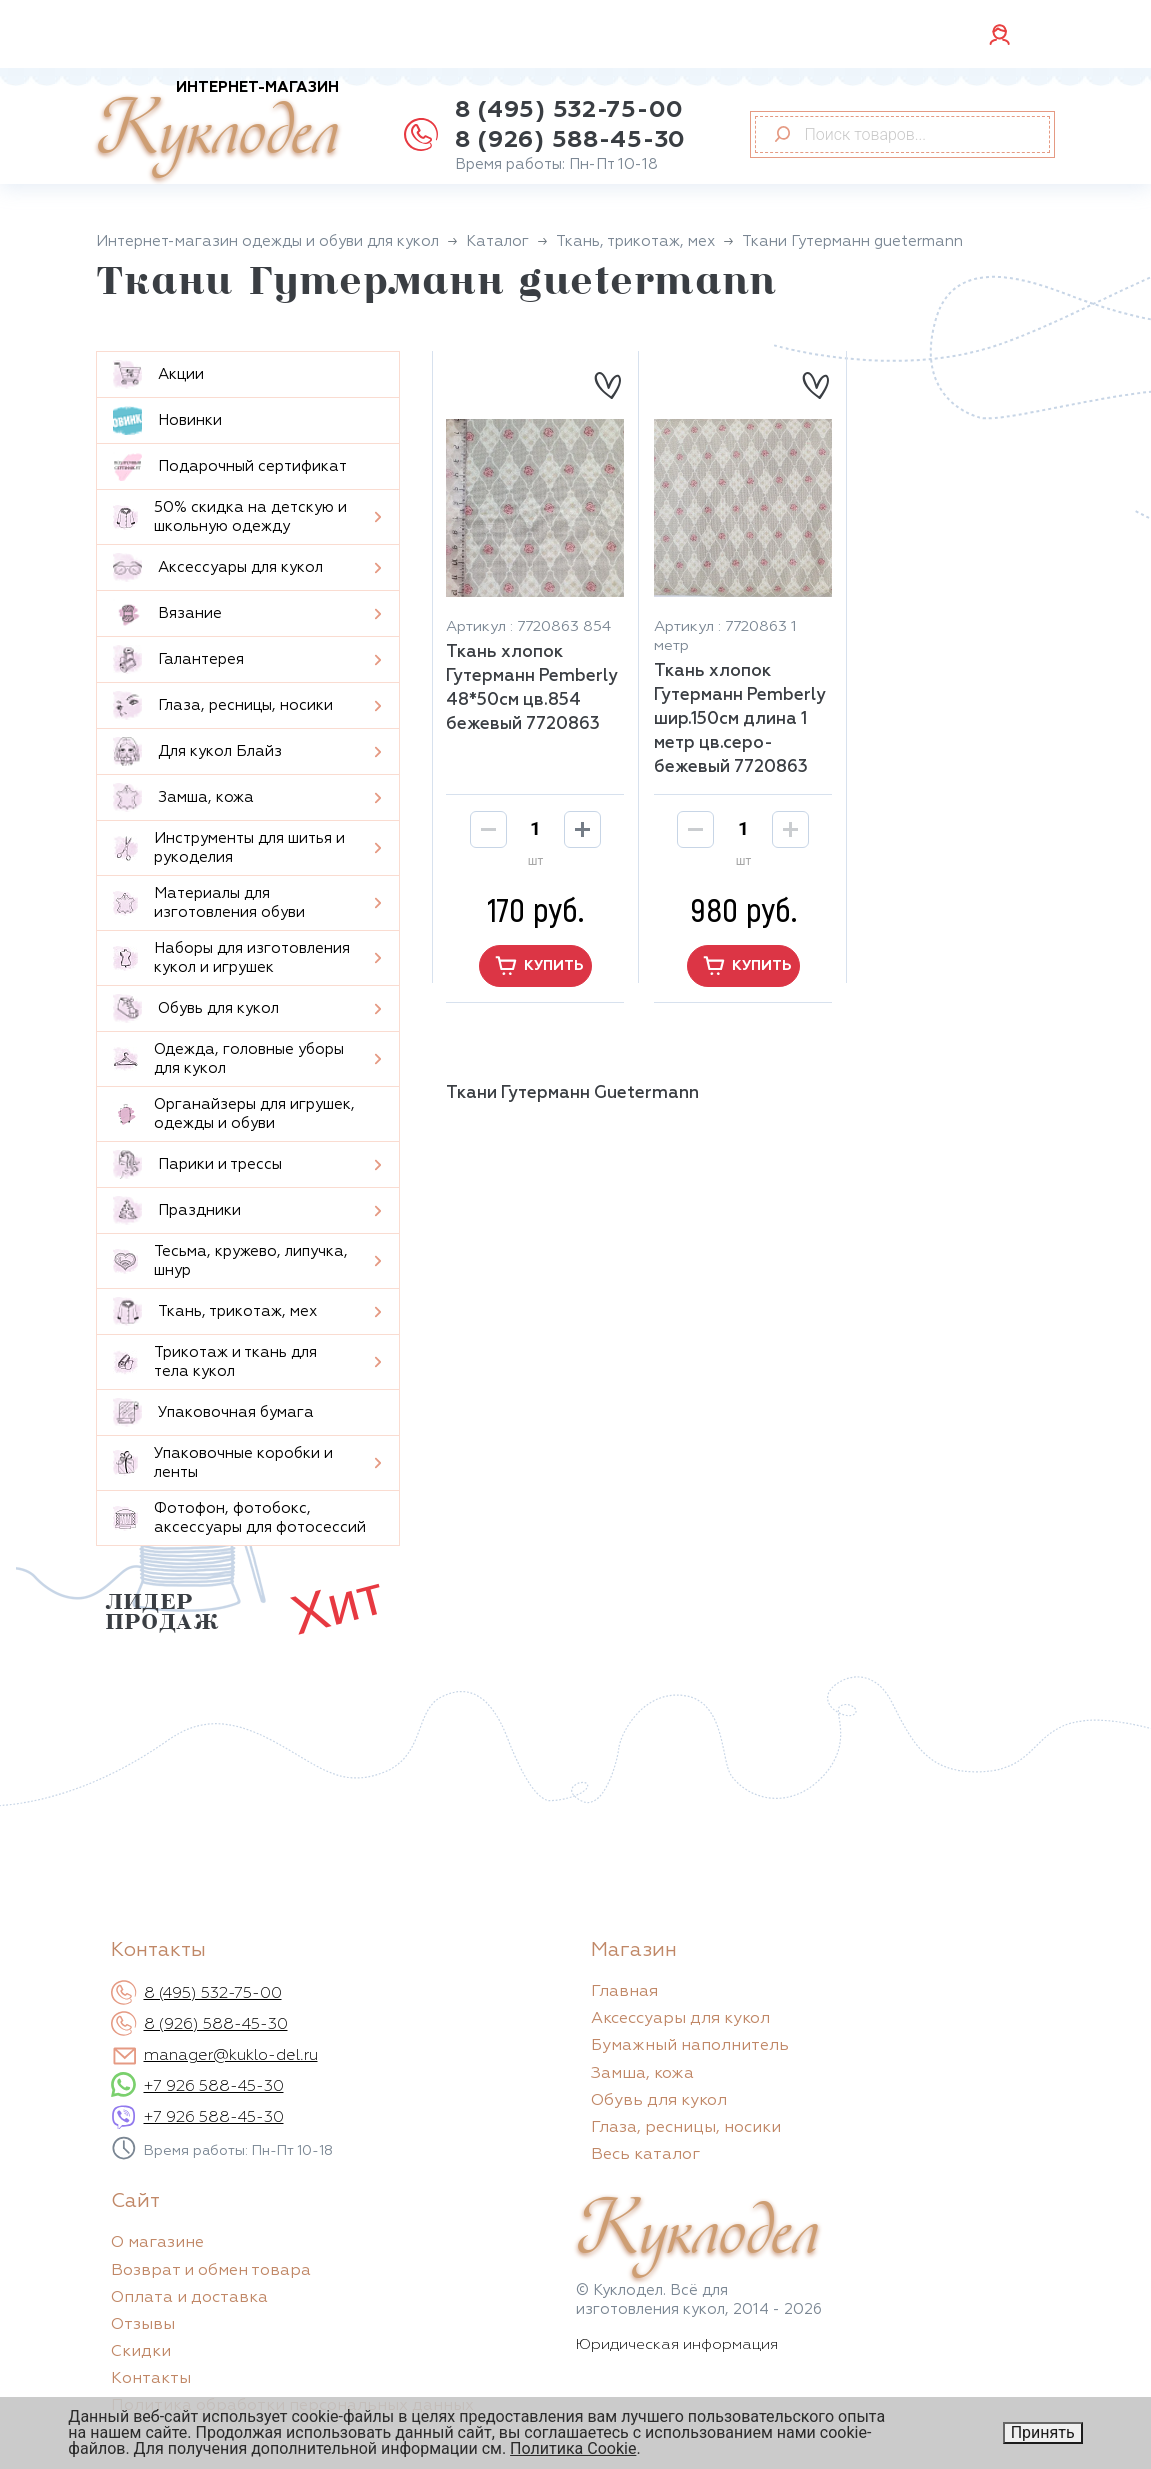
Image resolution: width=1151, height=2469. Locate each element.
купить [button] (535, 966)
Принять (1043, 2432)
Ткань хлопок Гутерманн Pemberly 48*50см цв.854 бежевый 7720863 (532, 688)
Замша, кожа (183, 797)
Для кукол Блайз (197, 751)
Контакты (151, 2379)
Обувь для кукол (196, 1008)
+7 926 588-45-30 (214, 2087)
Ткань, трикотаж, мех (215, 1311)
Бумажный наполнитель (690, 2046)
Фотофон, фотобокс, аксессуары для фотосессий (239, 1518)
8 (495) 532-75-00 (569, 110)
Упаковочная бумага (213, 1412)
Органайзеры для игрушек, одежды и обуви (234, 1114)
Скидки (141, 2352)
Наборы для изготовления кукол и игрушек (231, 958)
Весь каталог (645, 2155)
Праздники (177, 1210)
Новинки (167, 420)
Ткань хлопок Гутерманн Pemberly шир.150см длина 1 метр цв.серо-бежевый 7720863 (740, 719)
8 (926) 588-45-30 (570, 140)
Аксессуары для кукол (218, 567)
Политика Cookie (573, 2448)
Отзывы (143, 2325)
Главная (624, 1992)
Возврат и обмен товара (211, 2271)
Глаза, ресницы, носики (223, 705)
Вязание (167, 613)
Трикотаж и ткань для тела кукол (215, 1362)
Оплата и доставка (189, 2298)
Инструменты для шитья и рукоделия (229, 848)
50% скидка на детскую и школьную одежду (230, 517)
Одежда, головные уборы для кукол (228, 1059)
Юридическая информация (677, 2344)
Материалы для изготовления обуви (209, 903)
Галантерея (178, 659)
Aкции (158, 374)
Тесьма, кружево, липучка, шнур (230, 1261)
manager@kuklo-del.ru (231, 2056)
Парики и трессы (197, 1164)
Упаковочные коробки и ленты (223, 1463)
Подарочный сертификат (230, 466)
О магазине (157, 2243)
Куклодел (217, 131)
